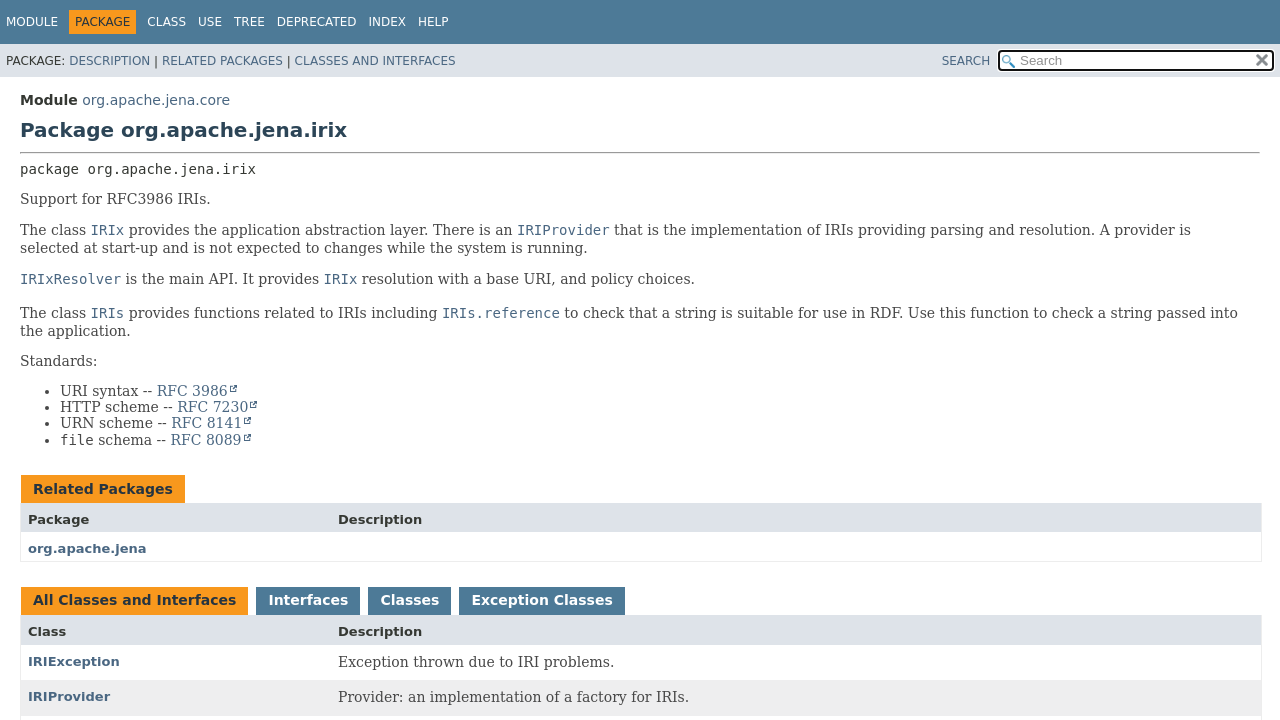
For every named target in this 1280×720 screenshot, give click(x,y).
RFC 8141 (206, 423)
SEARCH (966, 61)
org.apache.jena (87, 548)
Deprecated (317, 22)
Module (32, 22)
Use (210, 22)
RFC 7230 (212, 407)
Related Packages (222, 61)
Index (388, 22)
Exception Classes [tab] (541, 600)
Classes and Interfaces (375, 61)
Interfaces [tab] (308, 600)
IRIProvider (69, 696)
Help (433, 22)
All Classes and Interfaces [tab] (134, 600)
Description (109, 61)
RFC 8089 (205, 440)
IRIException (74, 661)
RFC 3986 (192, 391)
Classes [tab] (409, 600)
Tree (249, 22)
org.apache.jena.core (156, 100)
